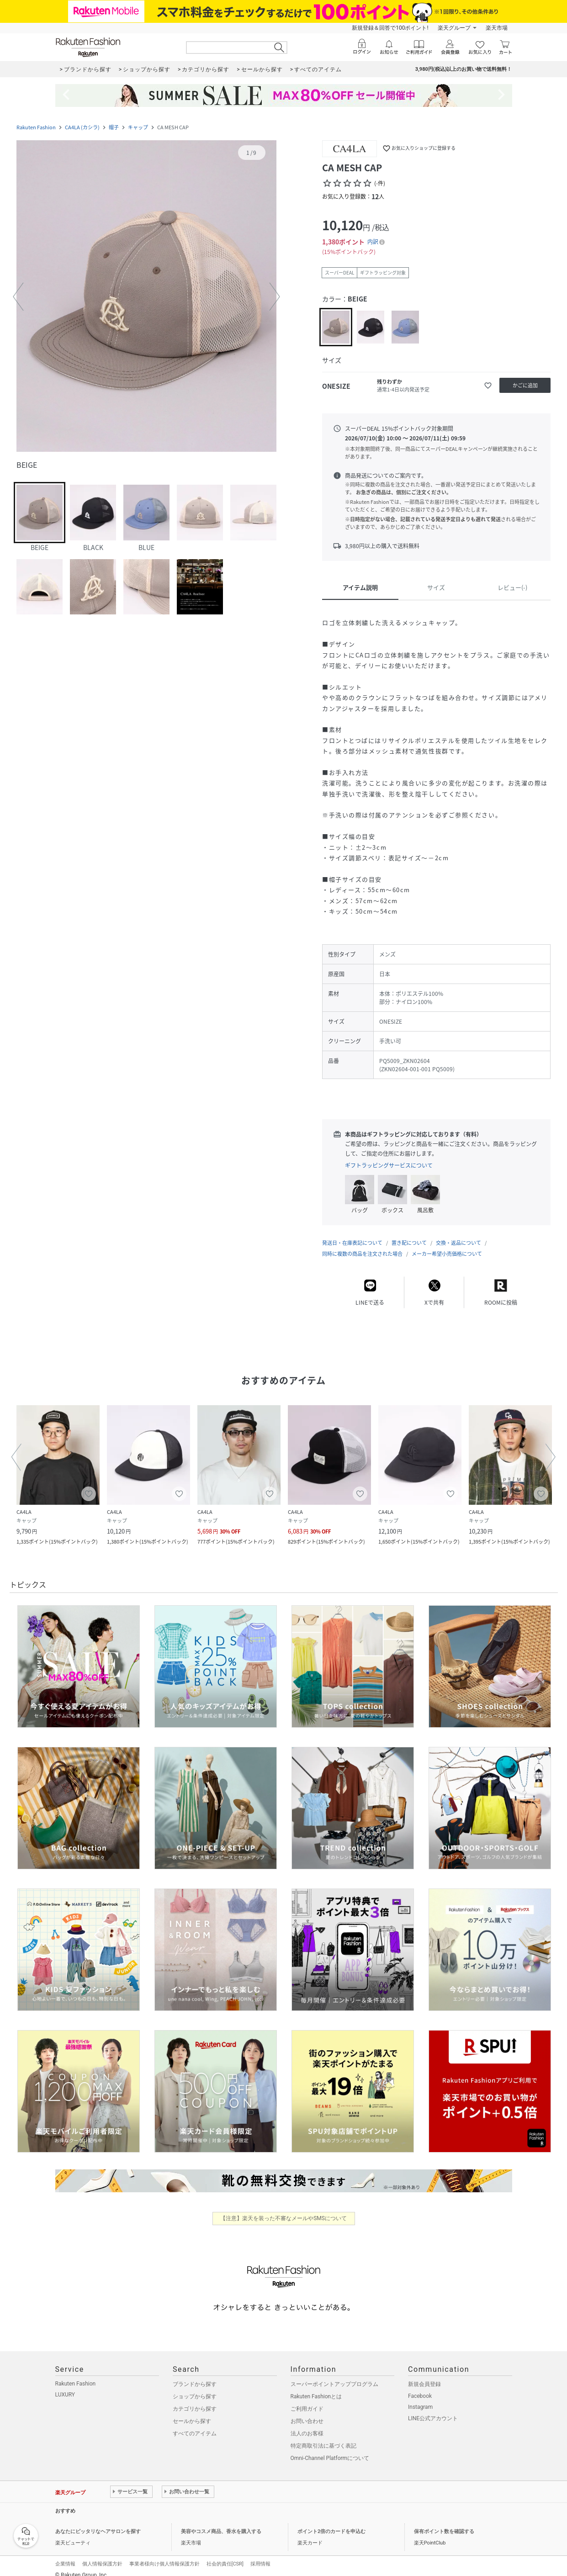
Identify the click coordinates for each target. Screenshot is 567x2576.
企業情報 (65, 2555)
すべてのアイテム (195, 2424)
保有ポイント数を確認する (444, 2522)
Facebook (420, 2387)
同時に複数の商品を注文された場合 (362, 1244)
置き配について (409, 1234)
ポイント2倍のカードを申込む (331, 2522)
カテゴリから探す (195, 2399)
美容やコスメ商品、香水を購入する (221, 2522)
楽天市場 (497, 28)
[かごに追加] (525, 385)
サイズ (436, 587)
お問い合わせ (307, 2412)
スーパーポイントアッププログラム (334, 2375)
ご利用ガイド (307, 2399)
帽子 (114, 127)
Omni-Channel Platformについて (330, 2449)
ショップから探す (195, 2387)
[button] (146, 297)
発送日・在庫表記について (352, 1234)
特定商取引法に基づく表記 (323, 2436)
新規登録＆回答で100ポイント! (390, 28)
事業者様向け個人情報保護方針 (164, 2555)
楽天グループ (454, 28)
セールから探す (192, 2412)
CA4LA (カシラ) (82, 127)
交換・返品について (458, 1234)
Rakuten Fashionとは (316, 2387)
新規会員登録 (424, 2375)
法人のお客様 (307, 2424)
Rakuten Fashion (36, 127)
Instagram (420, 2398)
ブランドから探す (195, 2375)
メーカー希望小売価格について (447, 1244)
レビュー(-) (512, 587)
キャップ (138, 127)
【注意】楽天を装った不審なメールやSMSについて (283, 2209)
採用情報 (260, 2555)
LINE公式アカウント (433, 2409)
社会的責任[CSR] (225, 2555)
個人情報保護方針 (102, 2555)
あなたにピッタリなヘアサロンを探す (98, 2522)
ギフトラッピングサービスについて (389, 1165)
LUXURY (65, 2385)
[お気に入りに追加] (488, 385)
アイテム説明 (360, 587)
